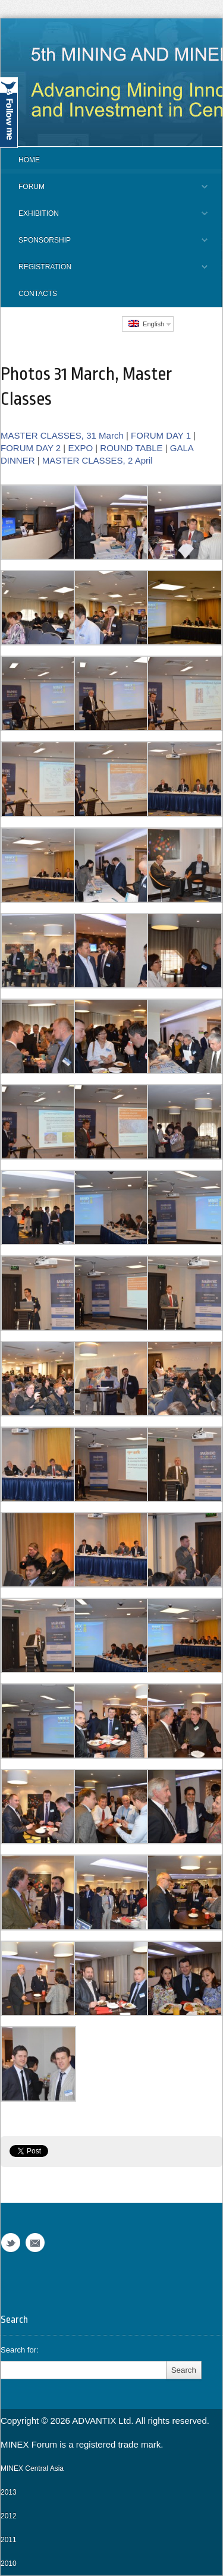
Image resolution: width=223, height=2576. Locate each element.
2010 (9, 2563)
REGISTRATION (104, 272)
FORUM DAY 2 (31, 448)
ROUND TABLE (131, 448)
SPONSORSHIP (104, 245)
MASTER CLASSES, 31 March (62, 435)
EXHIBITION (104, 218)
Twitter (11, 2242)
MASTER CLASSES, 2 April (97, 460)
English (146, 323)
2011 (9, 2540)
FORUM (104, 191)
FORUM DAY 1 (161, 435)
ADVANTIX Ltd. (103, 2421)
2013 (9, 2492)
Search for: (20, 2349)
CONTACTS (37, 293)
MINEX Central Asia (32, 2468)
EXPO (80, 448)
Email (35, 2242)
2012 (9, 2516)
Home (29, 160)
